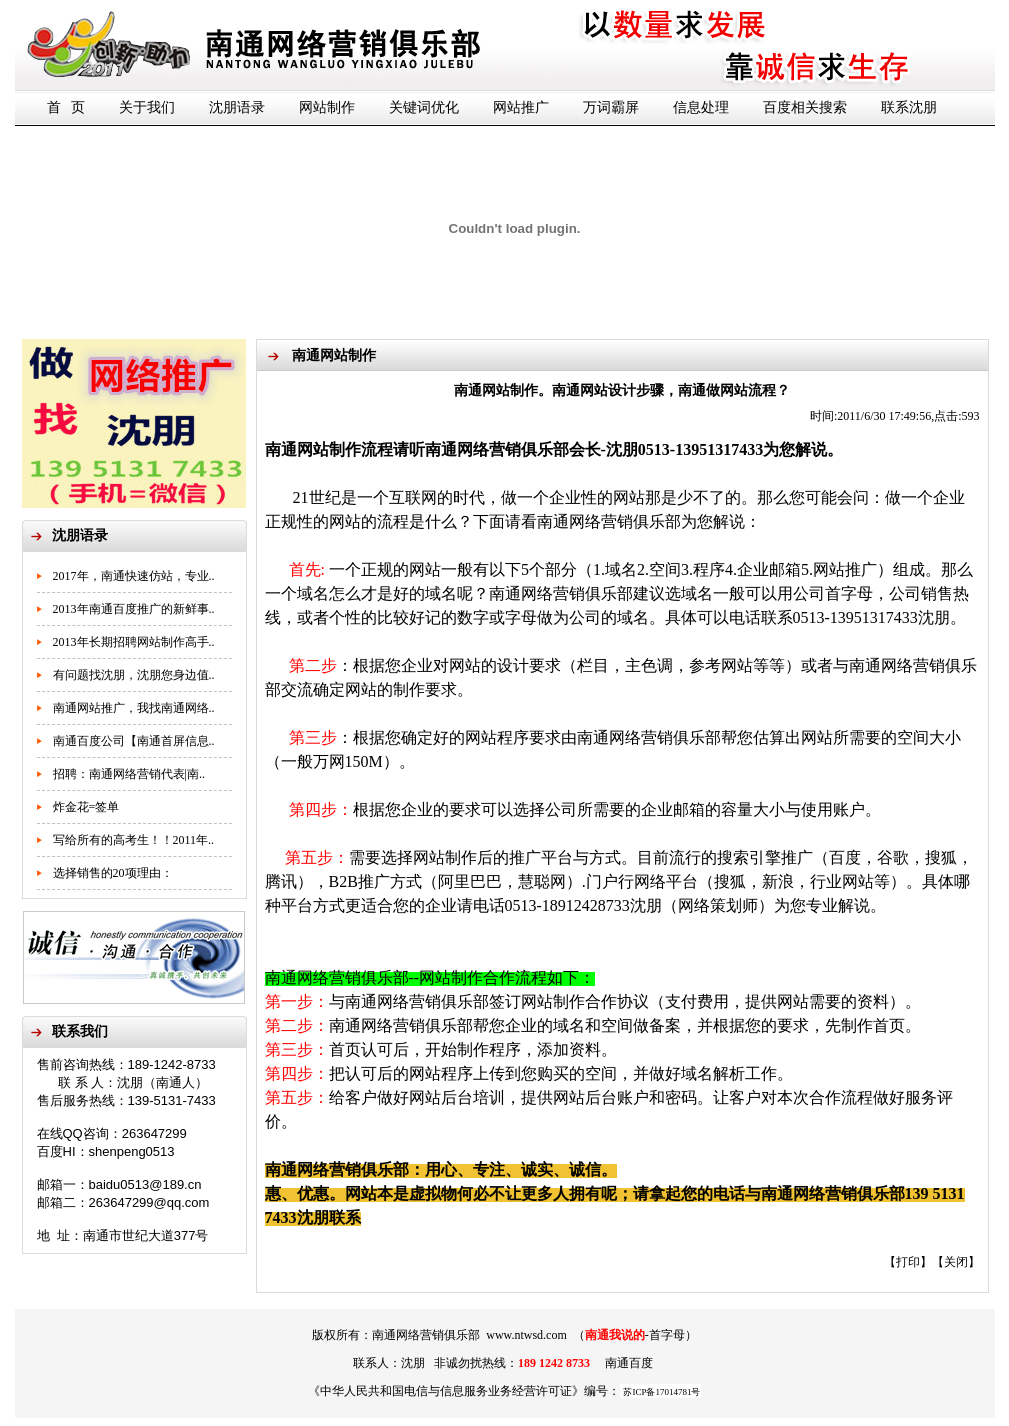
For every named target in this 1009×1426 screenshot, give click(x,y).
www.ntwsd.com (526, 1335)
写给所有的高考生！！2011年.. (134, 840)
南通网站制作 (313, 449)
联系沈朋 (909, 107)
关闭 (956, 1262)
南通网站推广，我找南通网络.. (134, 708)
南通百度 (629, 1363)
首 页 (66, 107)
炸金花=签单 (86, 807)
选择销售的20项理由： (113, 873)
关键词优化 (424, 107)
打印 (908, 1262)
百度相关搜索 (805, 107)
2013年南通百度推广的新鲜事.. (134, 609)
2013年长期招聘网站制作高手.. (134, 642)
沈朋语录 (237, 107)
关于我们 (147, 107)
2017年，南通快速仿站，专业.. (134, 576)
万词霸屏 (611, 107)
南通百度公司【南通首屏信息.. (134, 741)
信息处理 (701, 107)
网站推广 (521, 107)
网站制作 (327, 107)
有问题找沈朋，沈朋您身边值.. (134, 675)
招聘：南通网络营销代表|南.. (129, 774)
